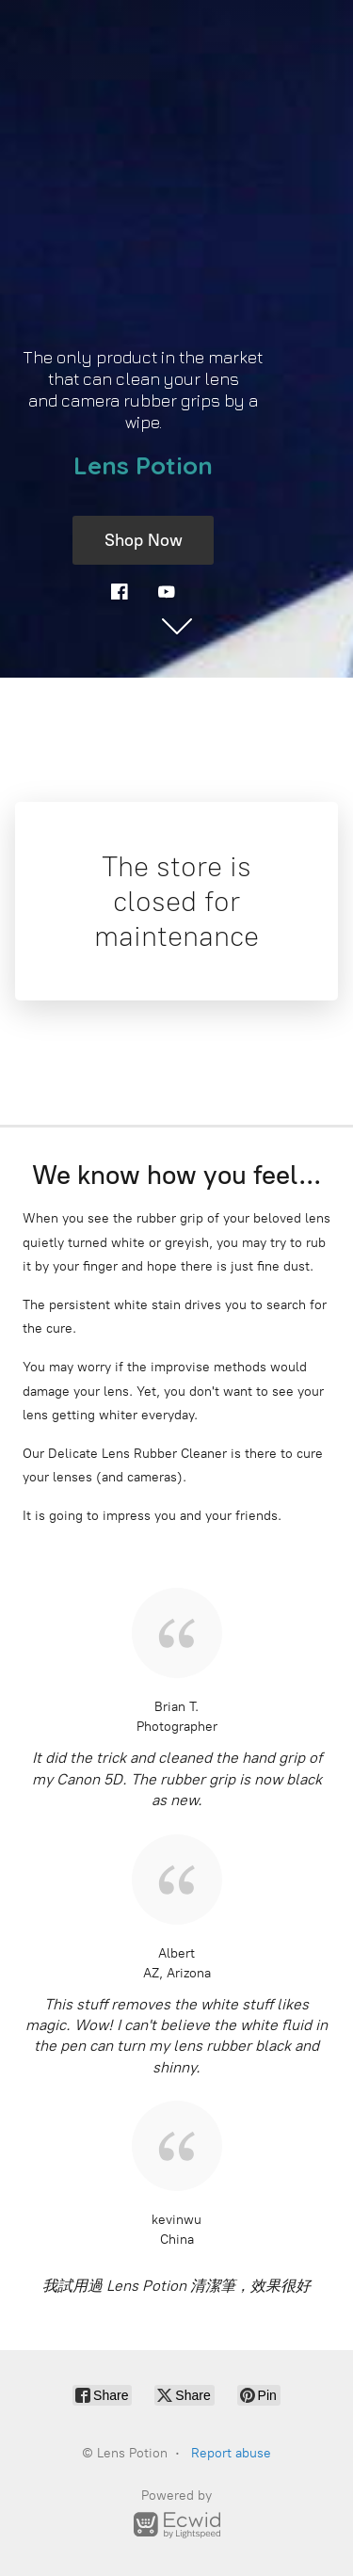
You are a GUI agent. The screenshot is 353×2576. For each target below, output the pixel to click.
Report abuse (231, 2453)
